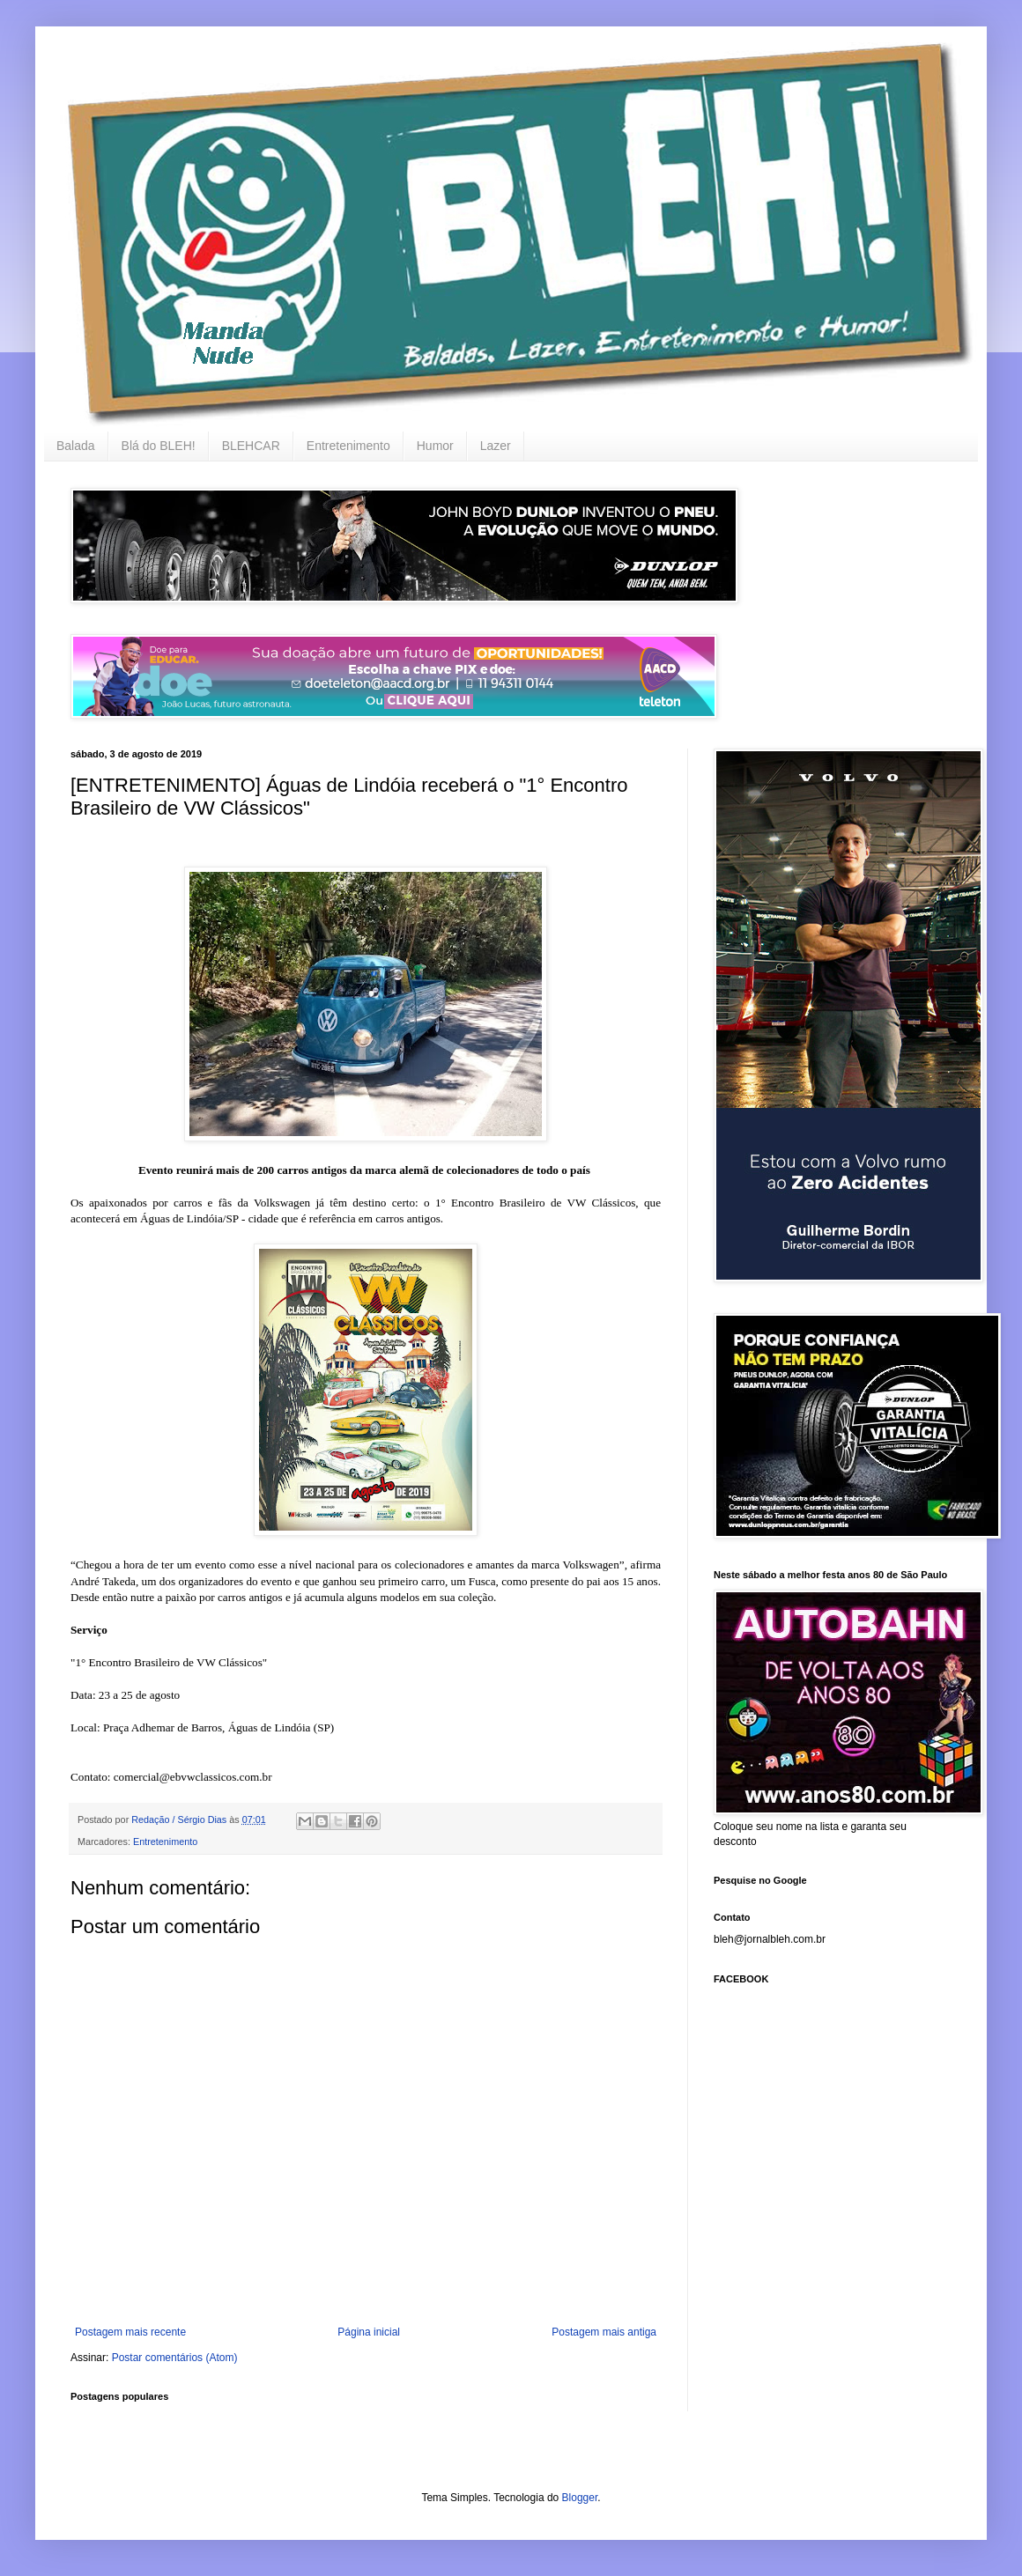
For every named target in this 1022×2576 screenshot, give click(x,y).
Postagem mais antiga (604, 2332)
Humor (435, 446)
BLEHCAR (251, 446)
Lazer (495, 446)
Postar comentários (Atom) (175, 2357)
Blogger (580, 2497)
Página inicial (368, 2332)
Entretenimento (348, 446)
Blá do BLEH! (159, 446)
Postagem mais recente (130, 2332)
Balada (75, 446)
